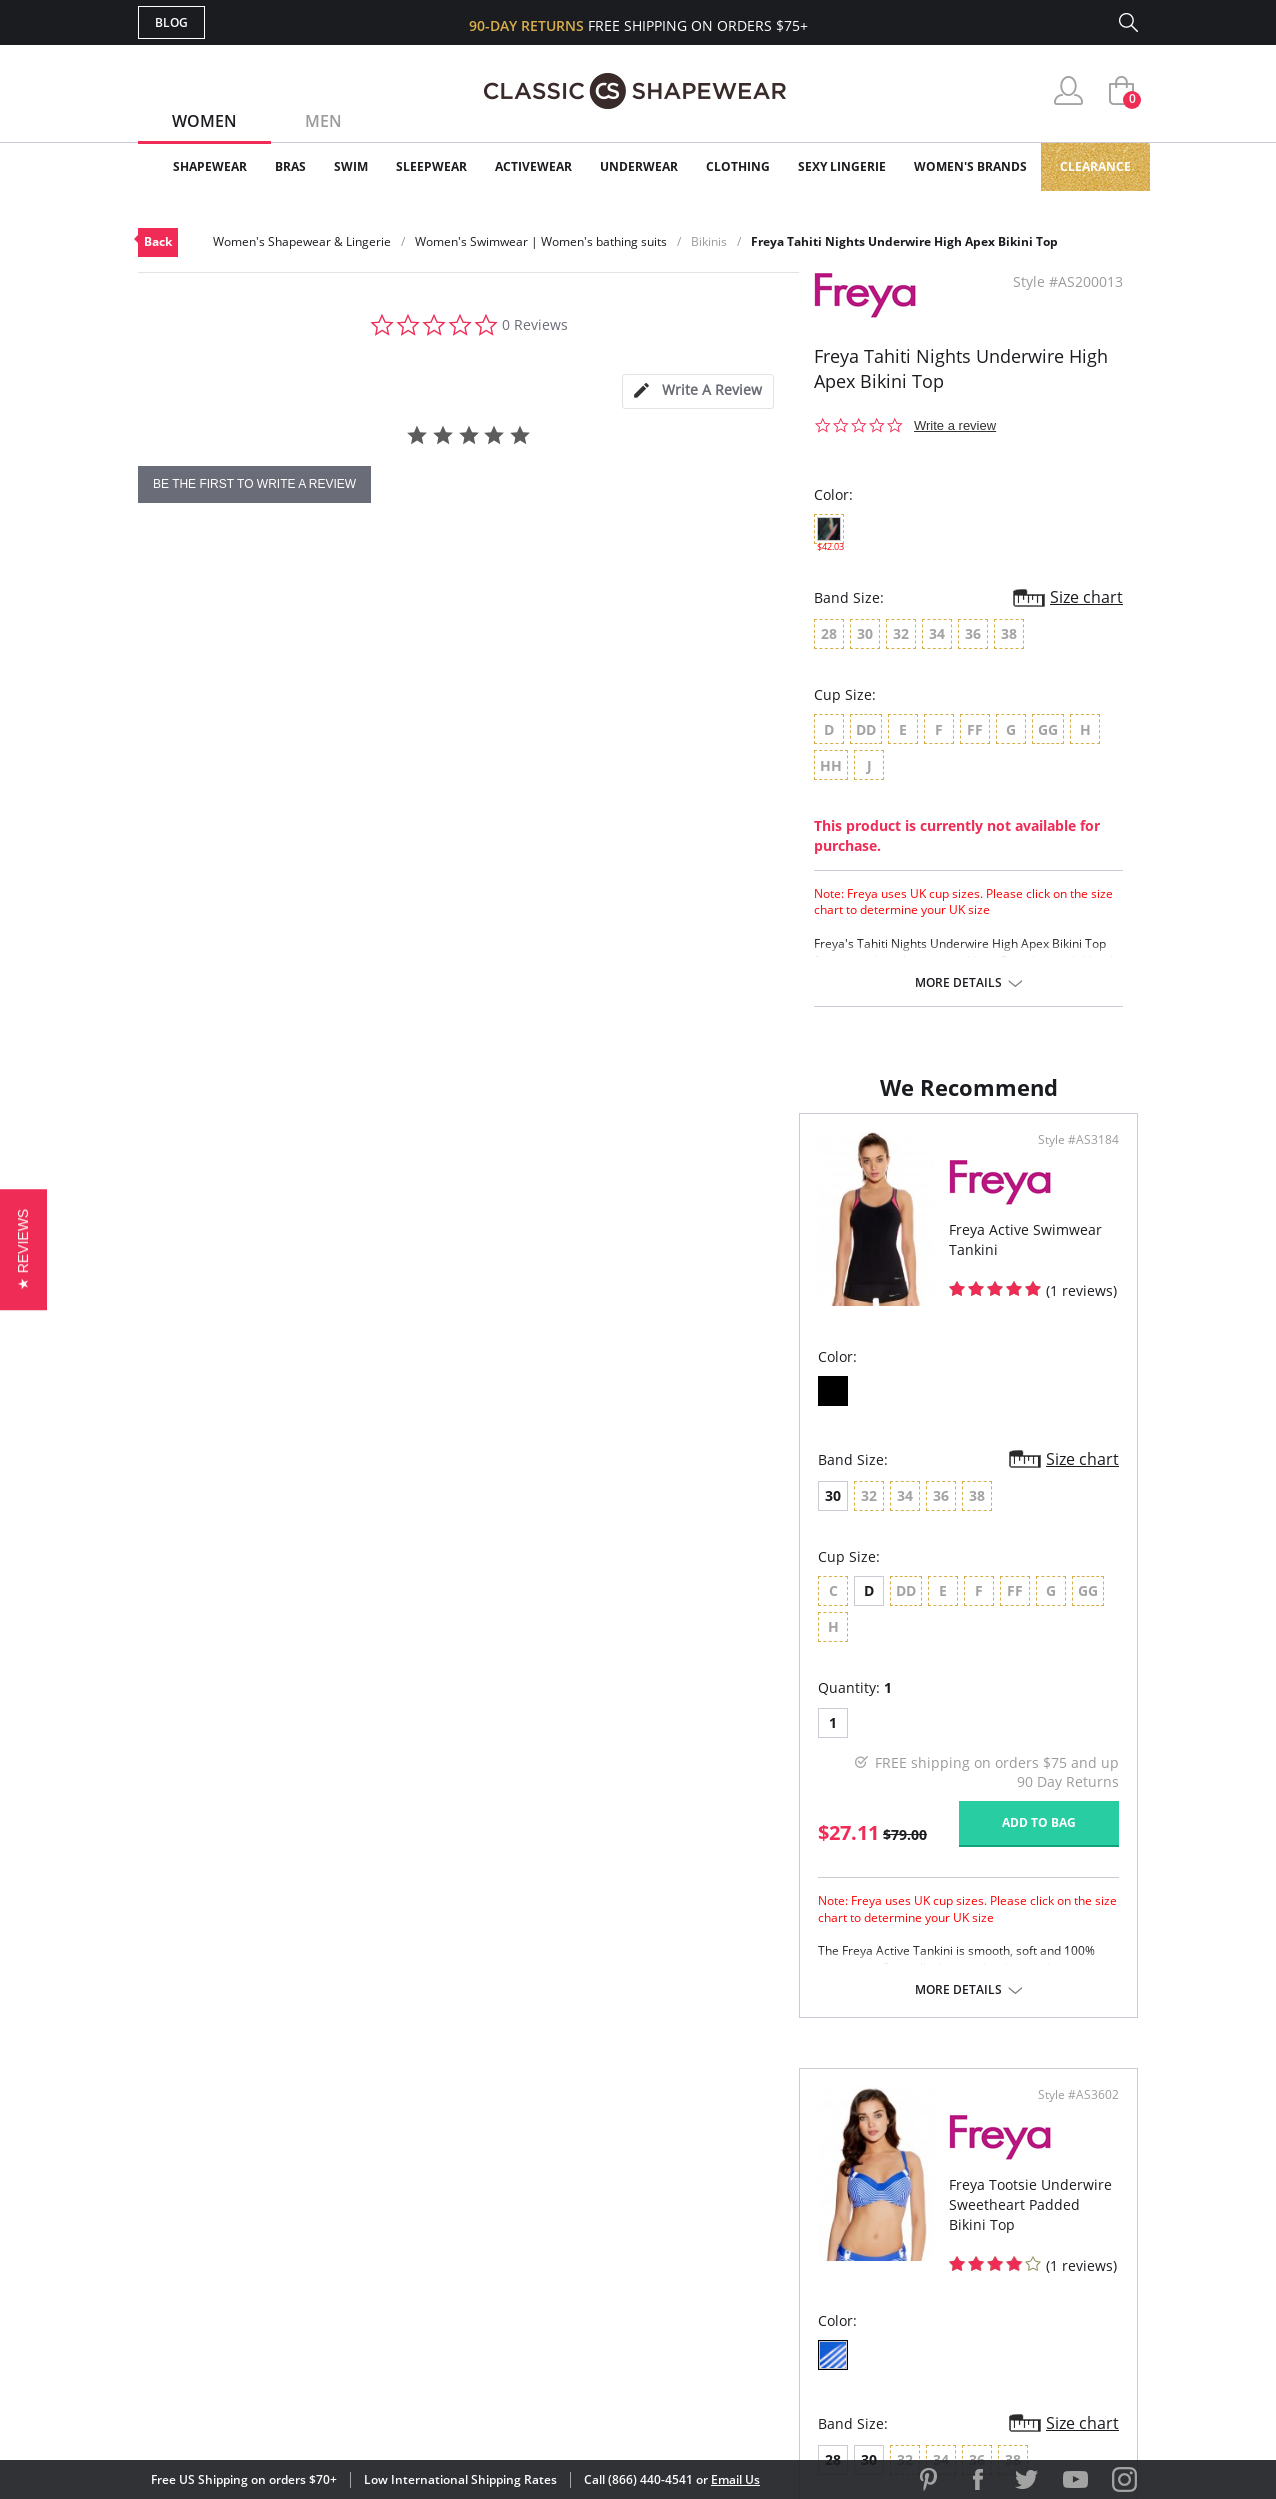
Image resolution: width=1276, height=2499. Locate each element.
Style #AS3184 (568, 1160)
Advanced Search (541, 2137)
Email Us (735, 2479)
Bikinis (709, 241)
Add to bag (529, 1806)
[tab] (698, 391)
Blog (171, 22)
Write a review (955, 425)
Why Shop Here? (796, 2137)
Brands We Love (797, 2202)
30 (172, 1515)
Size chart (1086, 597)
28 (675, 1515)
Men (323, 121)
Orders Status (531, 2202)
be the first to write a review (254, 484)
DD (712, 1610)
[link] (951, 2369)
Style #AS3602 (1071, 1160)
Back (158, 241)
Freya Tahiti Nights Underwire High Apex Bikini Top (904, 241)
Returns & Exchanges (557, 2267)
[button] (23, 1249)
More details (958, 983)
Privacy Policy (791, 2267)
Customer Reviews (807, 2169)
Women (204, 121)
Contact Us (519, 2299)
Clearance (1095, 166)
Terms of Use (294, 2408)
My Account (522, 2169)
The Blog (771, 2234)
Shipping (507, 2234)
